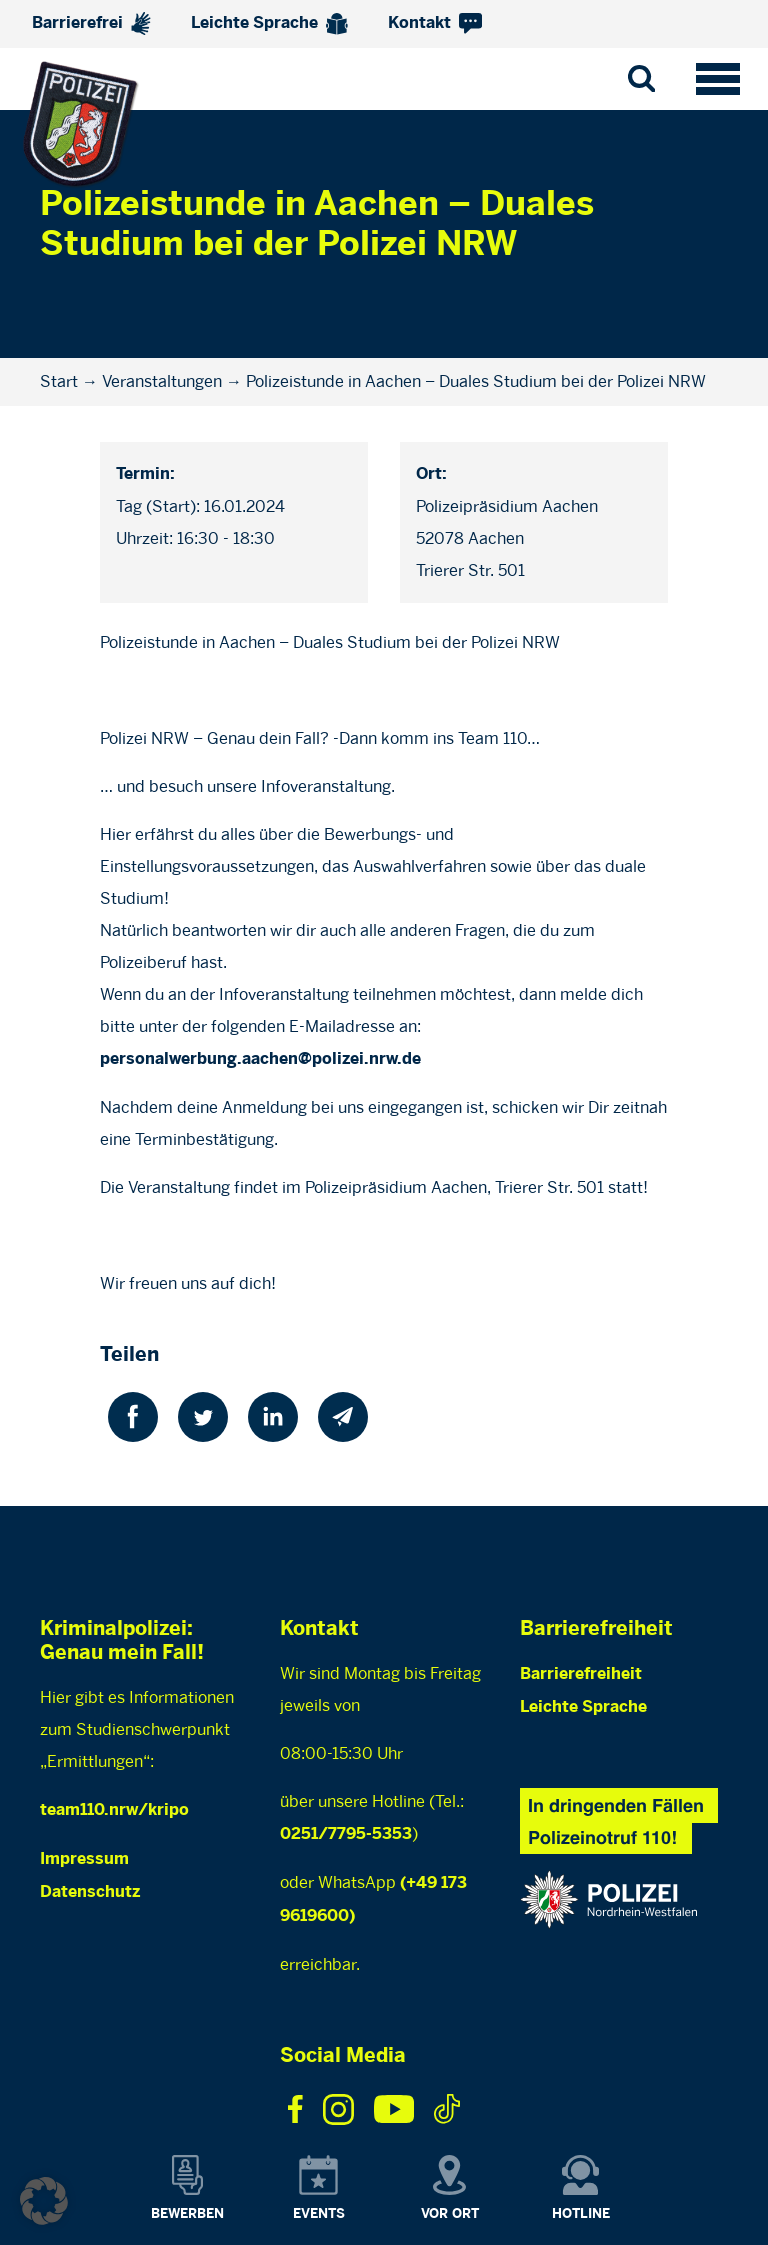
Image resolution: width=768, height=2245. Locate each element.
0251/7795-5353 (346, 1834)
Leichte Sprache (269, 24)
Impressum (84, 1859)
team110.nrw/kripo (114, 1810)
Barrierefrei (91, 23)
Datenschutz (90, 1892)
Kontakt (435, 23)
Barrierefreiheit (581, 1674)
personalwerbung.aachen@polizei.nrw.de (260, 1059)
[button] (44, 2201)
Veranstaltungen (162, 381)
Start (59, 381)
